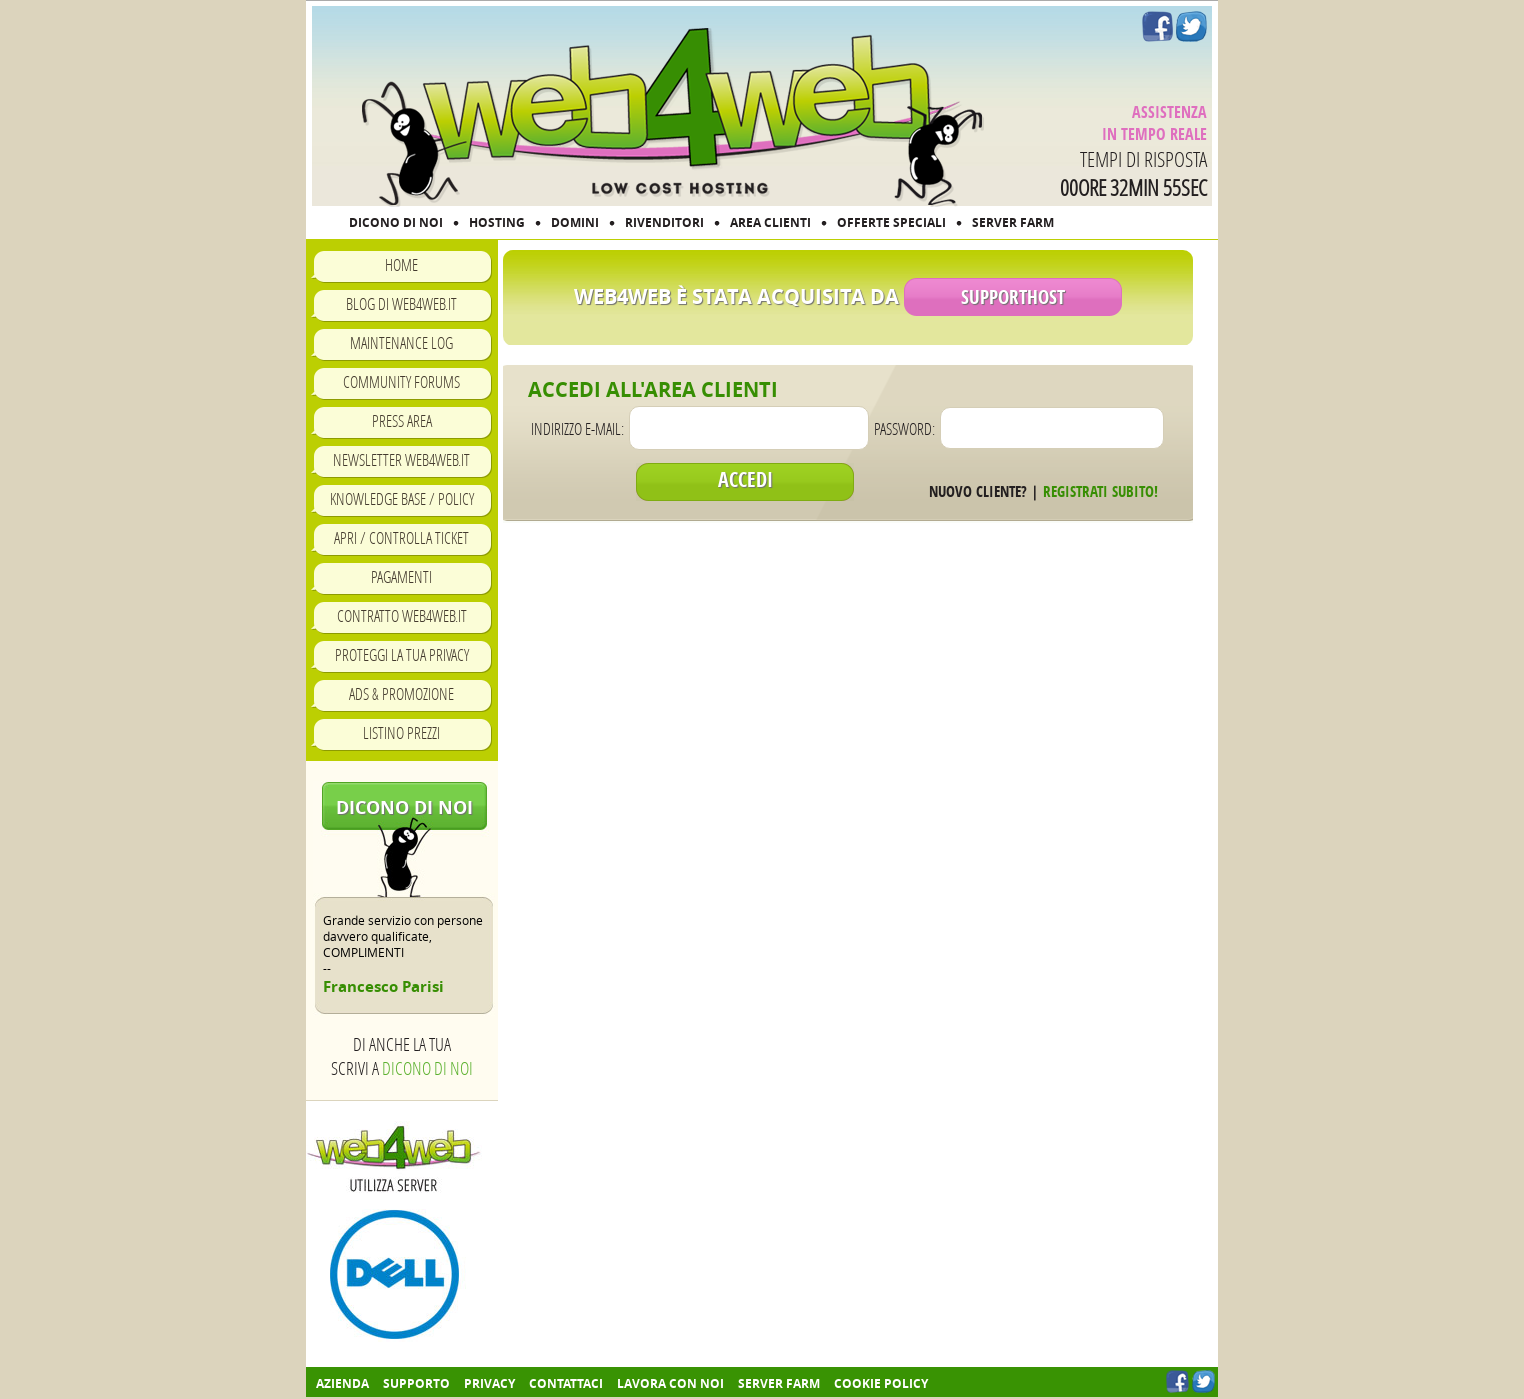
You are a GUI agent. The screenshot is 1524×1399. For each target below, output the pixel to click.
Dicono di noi (404, 807)
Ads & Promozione (401, 693)
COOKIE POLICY (881, 1383)
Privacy (489, 1383)
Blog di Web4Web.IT (401, 303)
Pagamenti (401, 576)
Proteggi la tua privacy (402, 654)
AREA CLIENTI (770, 222)
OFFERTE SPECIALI (891, 222)
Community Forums (401, 381)
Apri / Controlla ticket (401, 537)
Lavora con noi (670, 1383)
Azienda (342, 1383)
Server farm (779, 1383)
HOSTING (497, 222)
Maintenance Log (401, 342)
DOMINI (575, 222)
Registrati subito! (1100, 491)
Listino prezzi (401, 732)
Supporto (416, 1383)
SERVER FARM (1013, 222)
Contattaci (566, 1383)
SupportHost (1013, 297)
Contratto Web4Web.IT (402, 615)
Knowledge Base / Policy (402, 498)
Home (401, 264)
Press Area (402, 420)
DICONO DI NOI (396, 222)
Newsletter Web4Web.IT (401, 459)
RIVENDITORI (664, 222)
